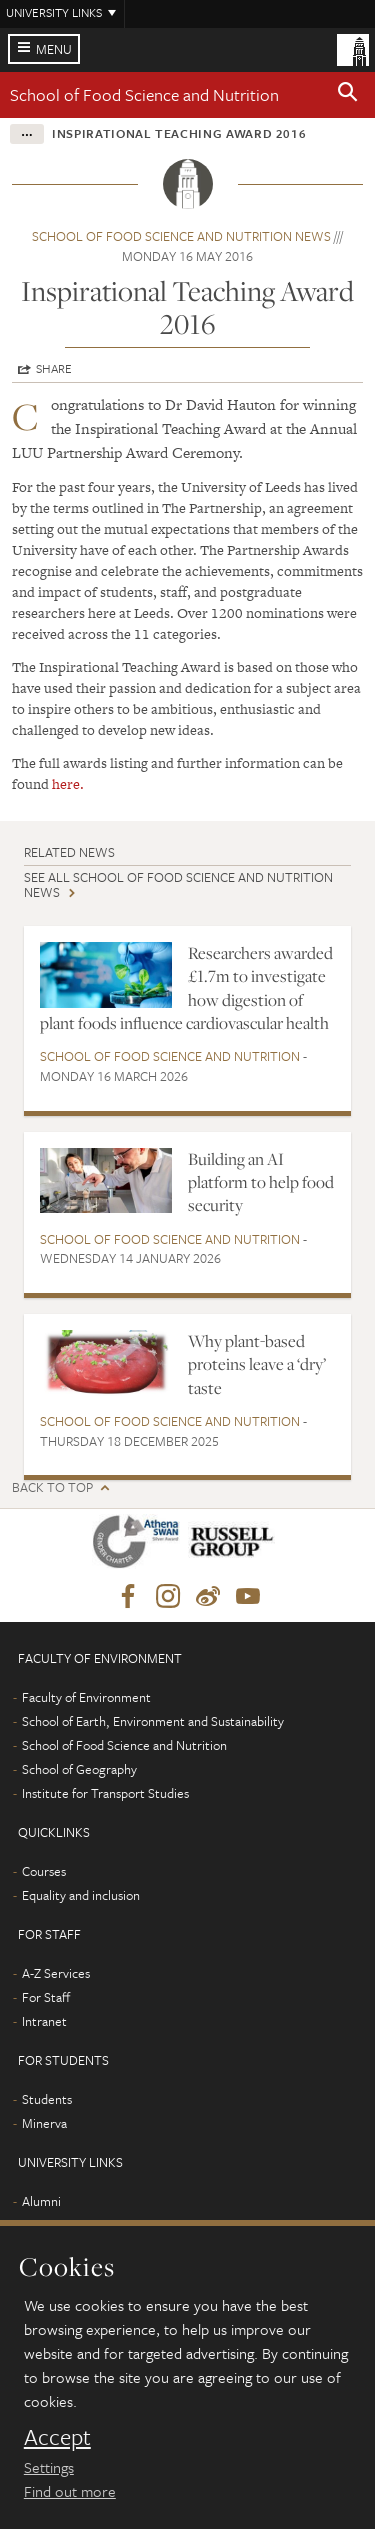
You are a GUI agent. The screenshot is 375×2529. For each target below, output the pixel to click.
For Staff (46, 1997)
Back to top (52, 1487)
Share (54, 368)
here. (68, 784)
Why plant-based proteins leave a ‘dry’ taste (257, 1364)
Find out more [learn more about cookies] (70, 2491)
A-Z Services (56, 1973)
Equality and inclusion (81, 1895)
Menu (54, 49)
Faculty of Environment (86, 1697)
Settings (49, 2467)
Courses (44, 1871)
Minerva (44, 2123)
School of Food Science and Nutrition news (181, 236)
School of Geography (79, 1769)
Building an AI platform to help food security (261, 1182)
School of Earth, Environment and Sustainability (153, 1721)
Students (47, 2099)
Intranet (44, 2021)
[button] (348, 95)
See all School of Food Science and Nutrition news (178, 884)
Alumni (41, 2201)
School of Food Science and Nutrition (144, 94)
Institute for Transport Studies (105, 1793)
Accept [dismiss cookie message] (57, 2437)
